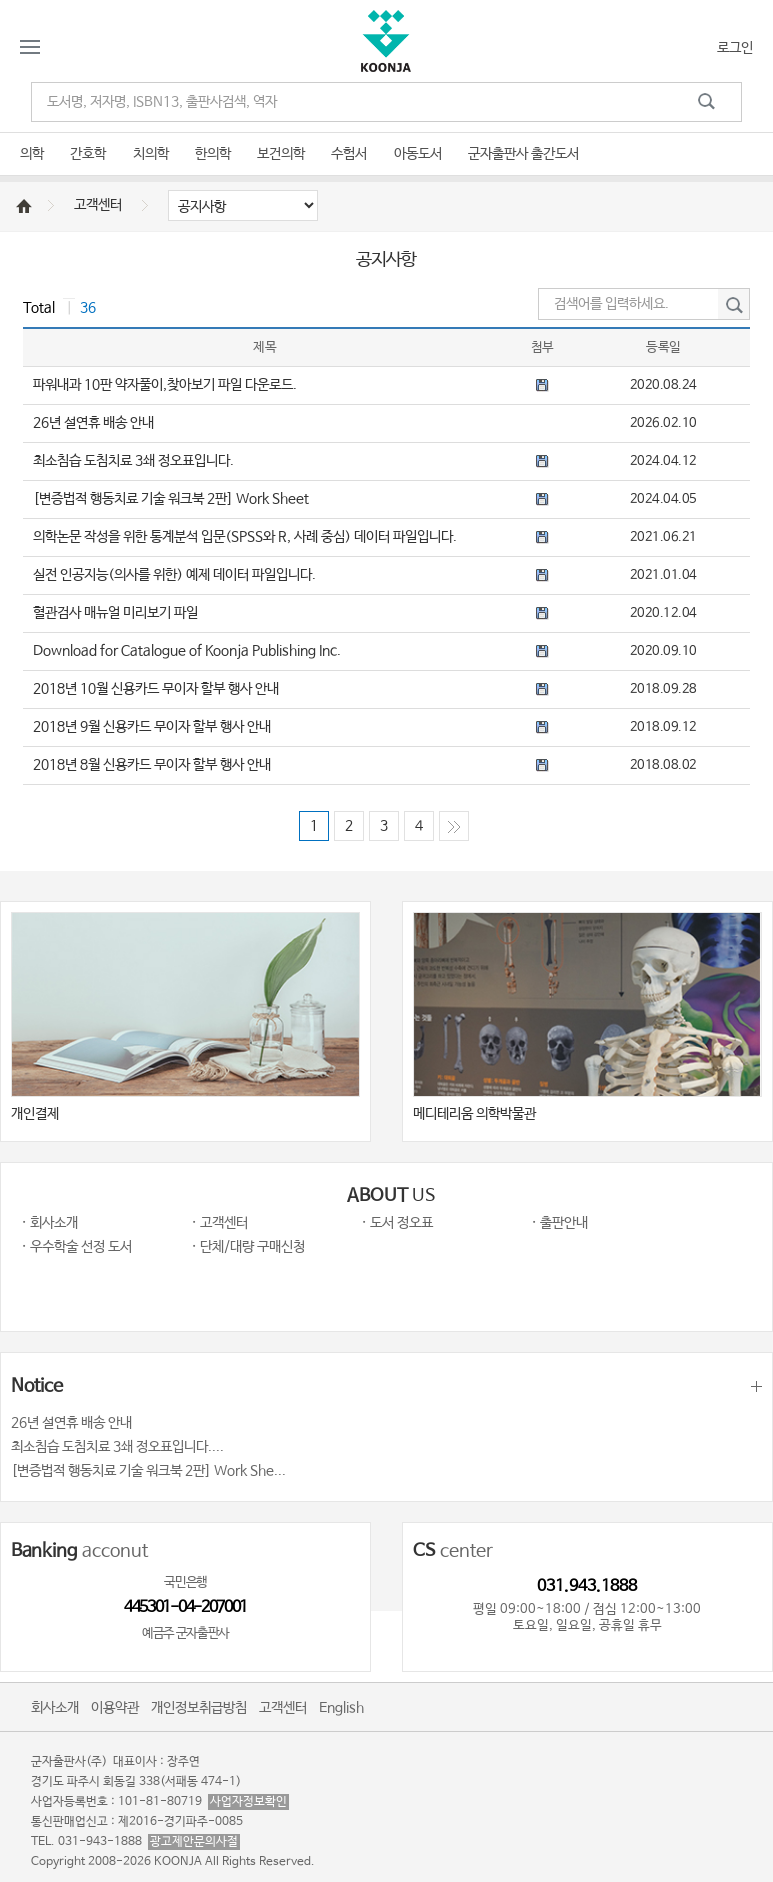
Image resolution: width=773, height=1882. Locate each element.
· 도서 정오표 (397, 1223)
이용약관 (115, 1708)
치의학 (151, 154)
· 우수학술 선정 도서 (76, 1247)
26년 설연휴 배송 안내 (93, 423)
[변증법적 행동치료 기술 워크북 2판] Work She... (148, 1471)
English (341, 1708)
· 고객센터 (219, 1223)
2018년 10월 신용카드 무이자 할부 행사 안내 (156, 689)
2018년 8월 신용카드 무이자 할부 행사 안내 (152, 765)
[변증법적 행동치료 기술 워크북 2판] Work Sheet (171, 499)
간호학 (88, 154)
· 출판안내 (559, 1223)
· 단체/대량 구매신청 (248, 1247)
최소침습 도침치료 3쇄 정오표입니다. (133, 461)
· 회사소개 (49, 1223)
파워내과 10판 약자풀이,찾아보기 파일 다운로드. (165, 385)
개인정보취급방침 (199, 1708)
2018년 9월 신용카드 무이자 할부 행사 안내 (152, 727)
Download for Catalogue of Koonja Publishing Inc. (187, 651)
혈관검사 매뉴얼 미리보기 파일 (115, 613)
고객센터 (98, 205)
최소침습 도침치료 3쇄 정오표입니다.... (117, 1447)
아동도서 (418, 154)
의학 (32, 154)
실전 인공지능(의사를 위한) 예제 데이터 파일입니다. (174, 575)
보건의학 (281, 154)
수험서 (349, 154)
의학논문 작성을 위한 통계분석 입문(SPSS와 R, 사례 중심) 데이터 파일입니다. (245, 537)
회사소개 (55, 1708)
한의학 (213, 154)
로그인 (735, 48)
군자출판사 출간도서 (523, 154)
